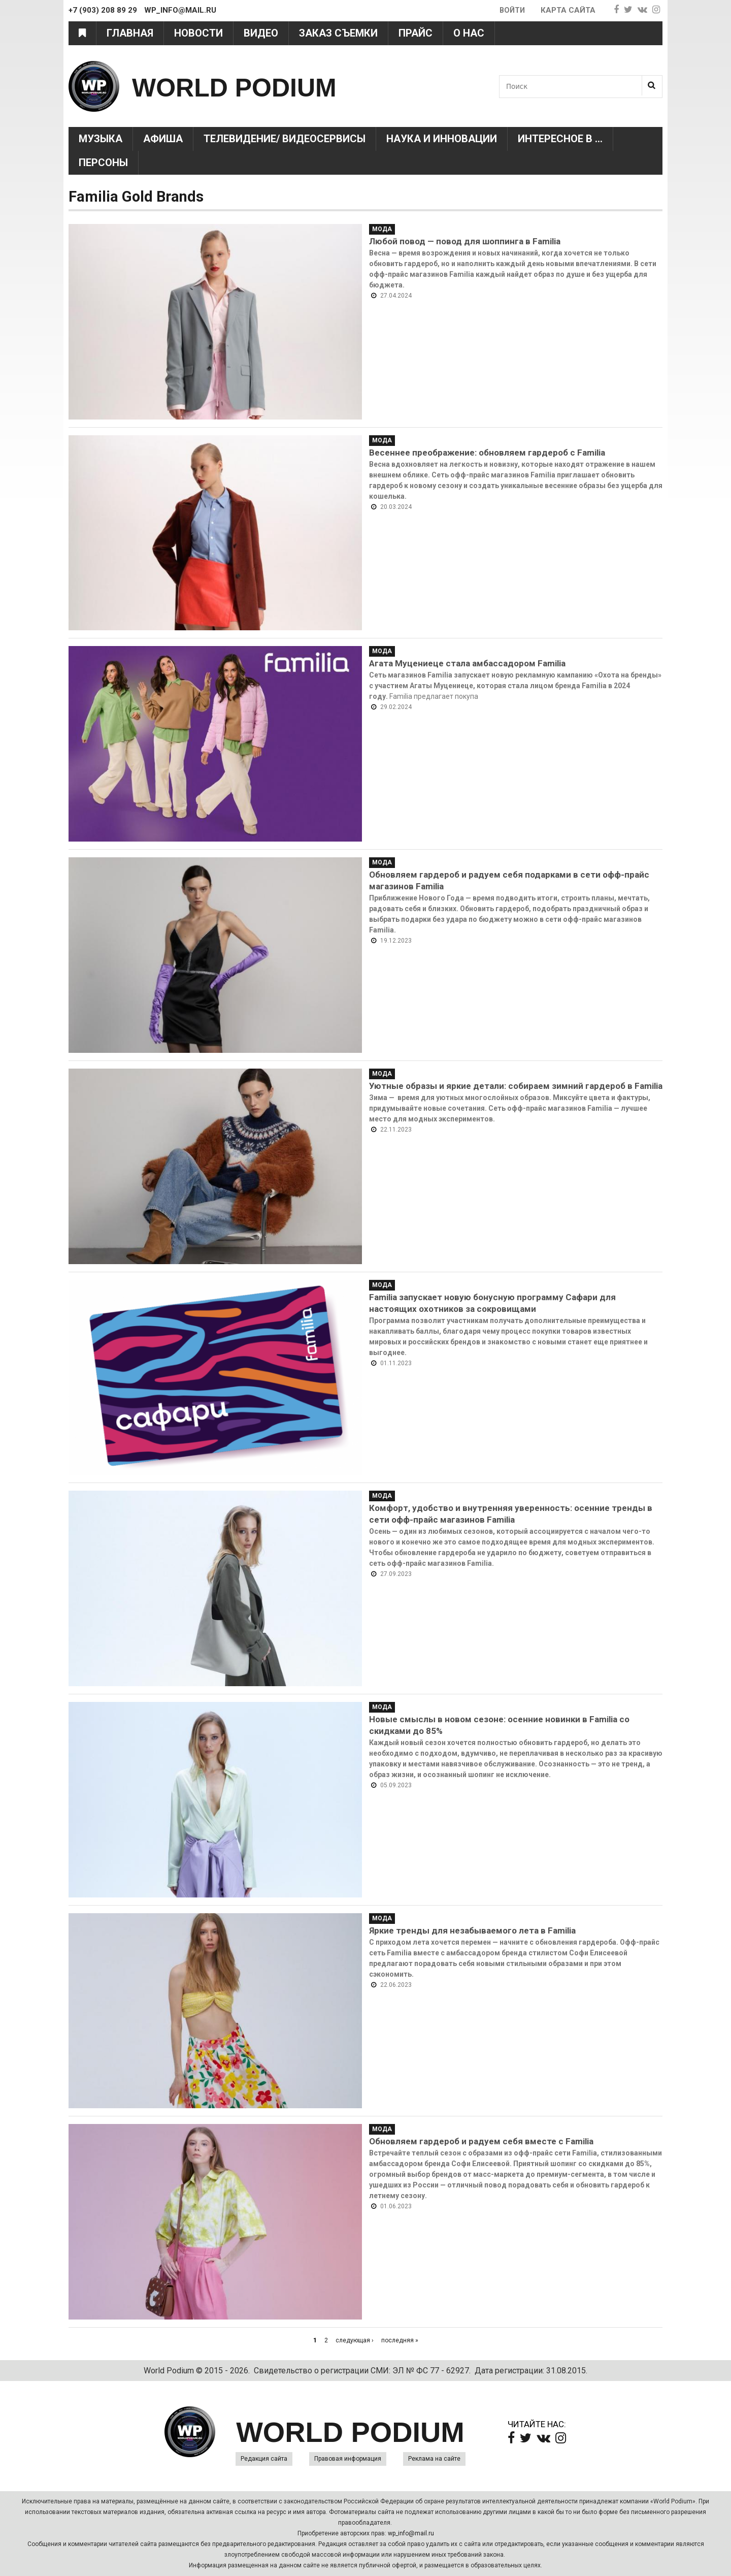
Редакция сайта (264, 2458)
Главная (130, 33)
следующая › (355, 2340)
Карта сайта (568, 10)
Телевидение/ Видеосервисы (285, 139)
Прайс (415, 33)
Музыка (100, 139)
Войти (511, 10)
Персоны (103, 162)
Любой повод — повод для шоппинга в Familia (464, 241)
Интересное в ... (560, 139)
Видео (261, 33)
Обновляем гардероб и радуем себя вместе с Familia (481, 2141)
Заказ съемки (338, 33)
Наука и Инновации (441, 139)
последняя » (399, 2340)
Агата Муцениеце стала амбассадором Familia (467, 663)
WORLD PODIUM (254, 86)
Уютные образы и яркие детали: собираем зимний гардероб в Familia (515, 1086)
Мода (382, 229)
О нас (468, 33)
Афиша (163, 139)
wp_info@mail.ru (411, 2533)
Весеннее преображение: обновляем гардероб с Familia (487, 452)
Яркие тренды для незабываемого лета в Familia (472, 1930)
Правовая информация (347, 2458)
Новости (198, 33)
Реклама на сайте (434, 2458)
